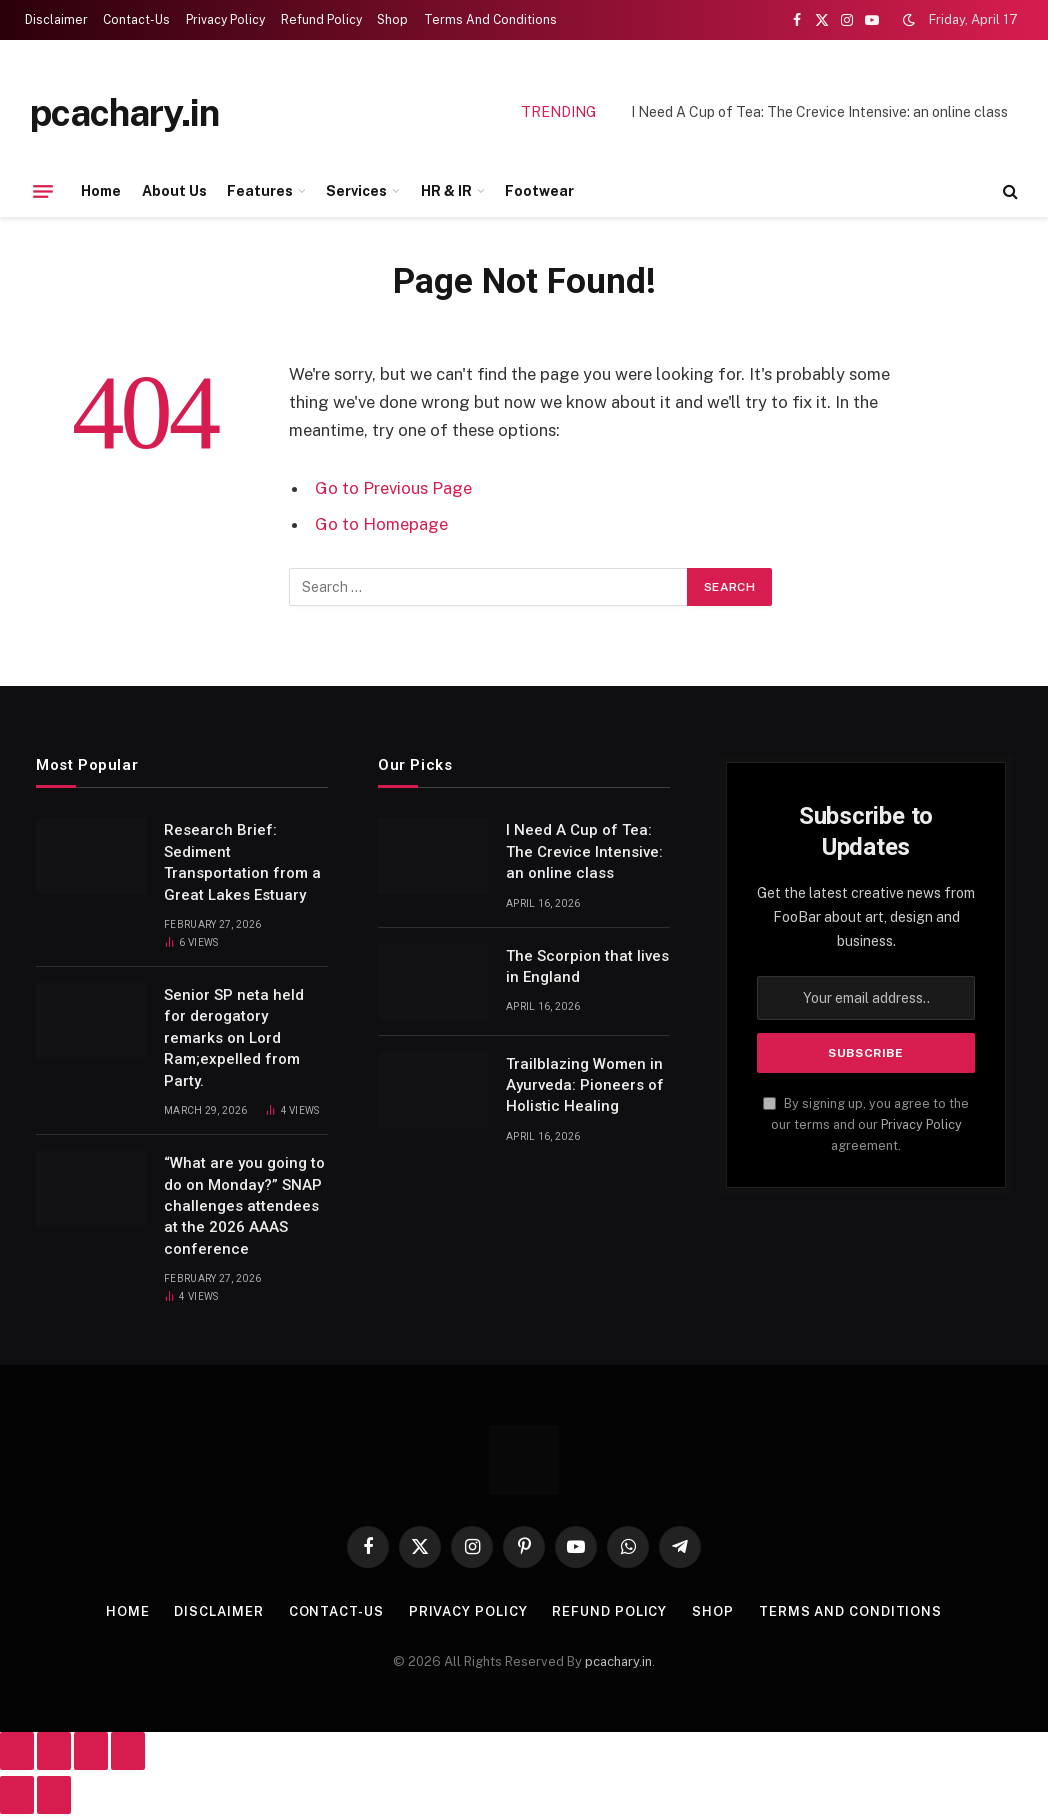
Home (101, 191)
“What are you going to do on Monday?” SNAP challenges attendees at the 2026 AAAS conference (244, 1206)
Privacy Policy (225, 20)
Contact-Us (136, 20)
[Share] (91, 1751)
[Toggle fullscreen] (54, 1751)
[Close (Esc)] (128, 1751)
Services (356, 191)
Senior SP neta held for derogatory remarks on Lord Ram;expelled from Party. (234, 1038)
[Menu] (43, 191)
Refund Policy (321, 20)
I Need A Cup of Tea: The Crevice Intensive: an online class (819, 112)
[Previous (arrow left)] (17, 1795)
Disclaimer (56, 20)
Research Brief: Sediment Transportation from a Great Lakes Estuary (242, 862)
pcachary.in (618, 1661)
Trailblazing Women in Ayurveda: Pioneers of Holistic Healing (585, 1085)
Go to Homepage (381, 524)
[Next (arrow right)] (54, 1795)
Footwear (539, 191)
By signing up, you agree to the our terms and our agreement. (866, 1125)
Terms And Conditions (490, 20)
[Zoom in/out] (17, 1751)
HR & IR (446, 191)
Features (260, 191)
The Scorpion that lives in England (587, 966)
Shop (392, 20)
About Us (174, 191)
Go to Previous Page (393, 488)
